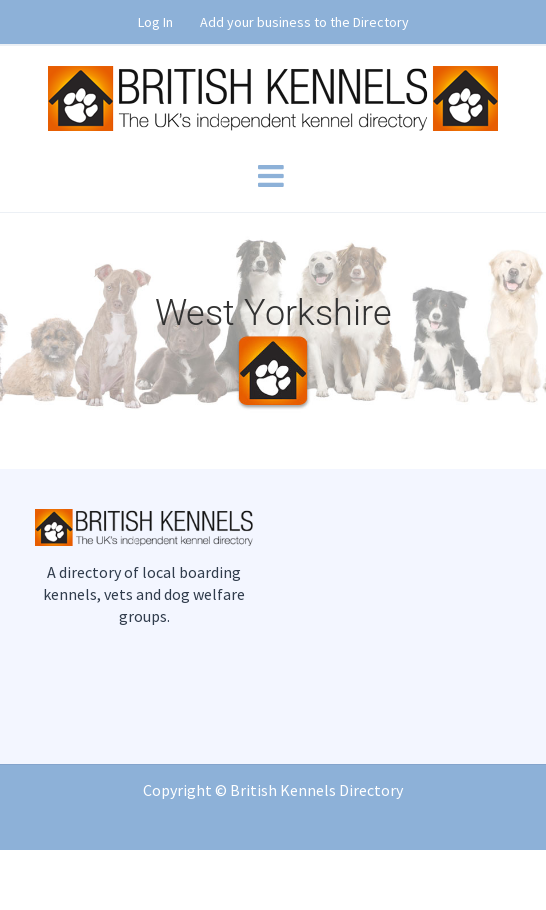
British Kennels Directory (316, 790)
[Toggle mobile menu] (273, 176)
